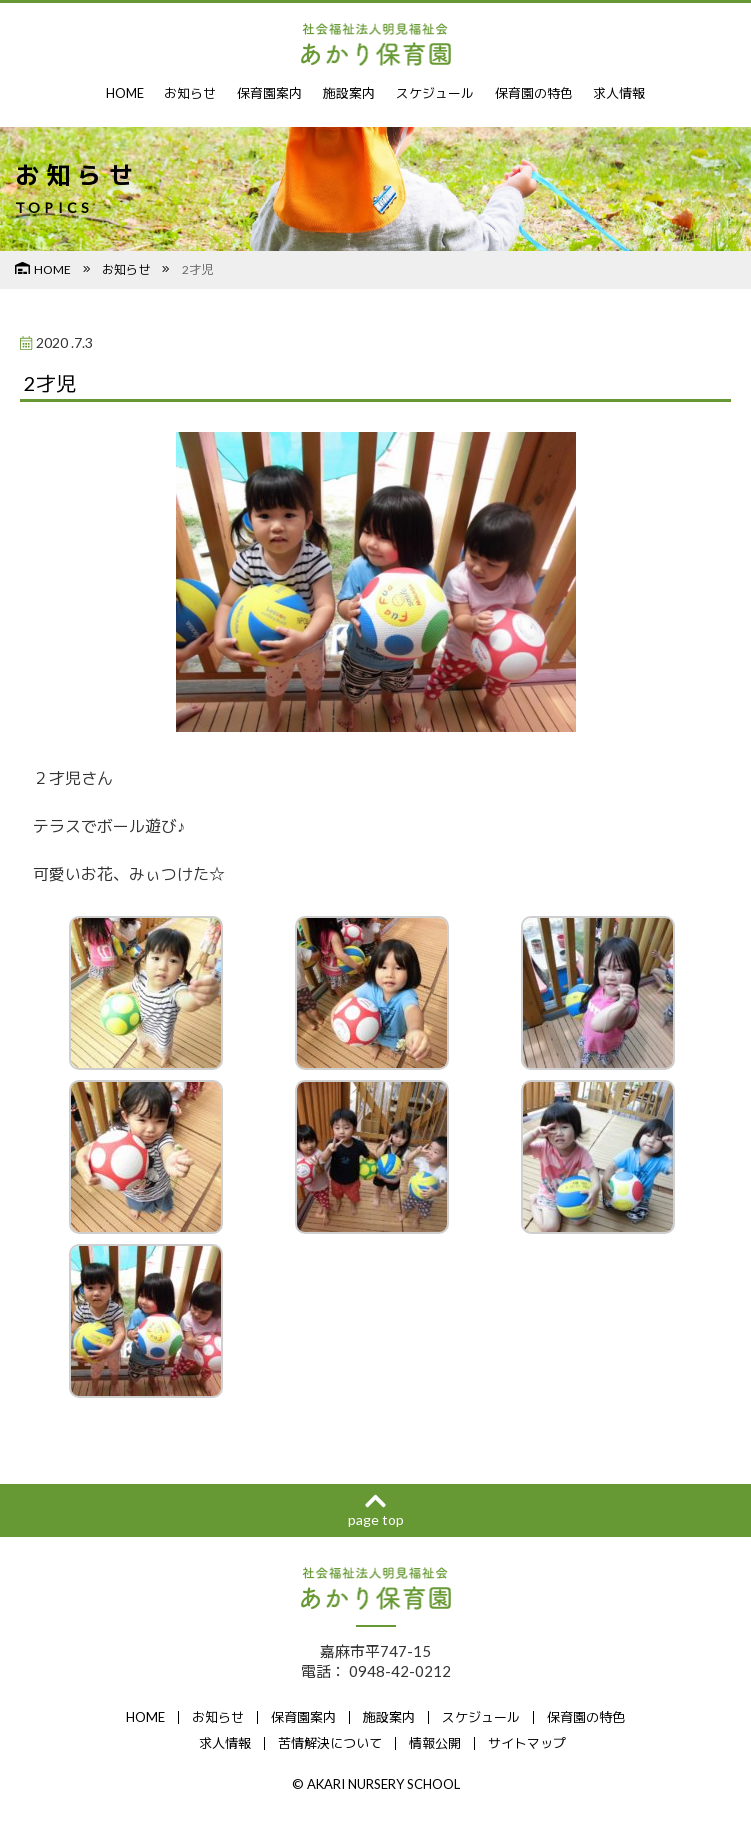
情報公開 (435, 1743)
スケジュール (435, 93)
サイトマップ (527, 1743)
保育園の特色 (534, 93)
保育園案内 (270, 93)
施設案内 (350, 93)
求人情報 (620, 93)
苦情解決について (330, 1743)
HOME (124, 93)
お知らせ (191, 93)
